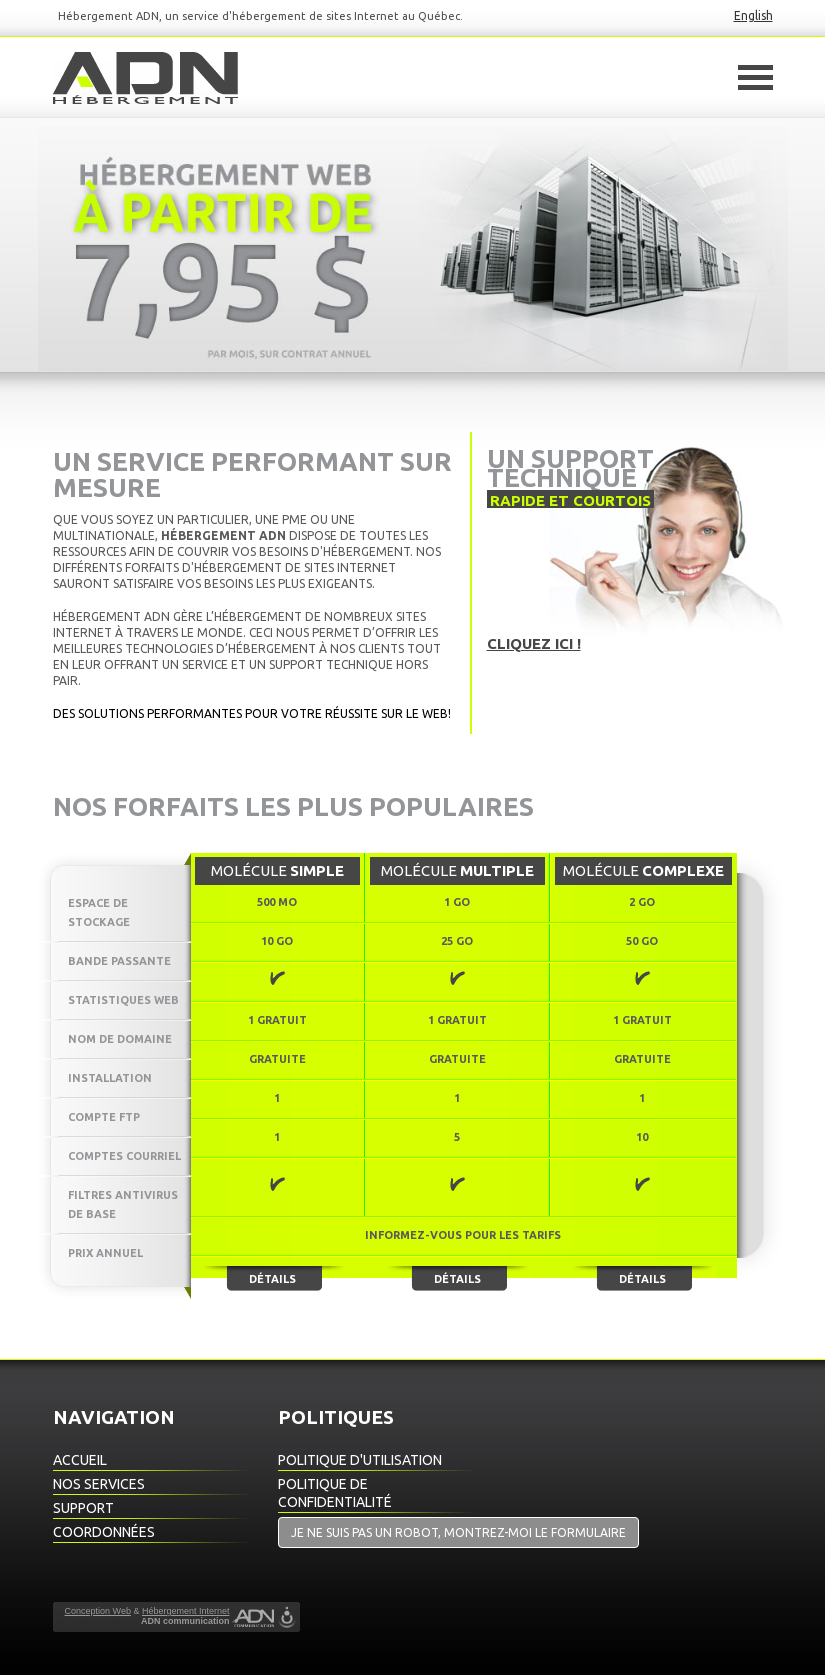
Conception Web (98, 1611)
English (753, 15)
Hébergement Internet (186, 1611)
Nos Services (99, 1484)
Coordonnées (104, 1532)
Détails (272, 1279)
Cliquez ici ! (534, 643)
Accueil (80, 1460)
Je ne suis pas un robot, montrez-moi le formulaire (458, 1532)
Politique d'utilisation (360, 1460)
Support (83, 1508)
